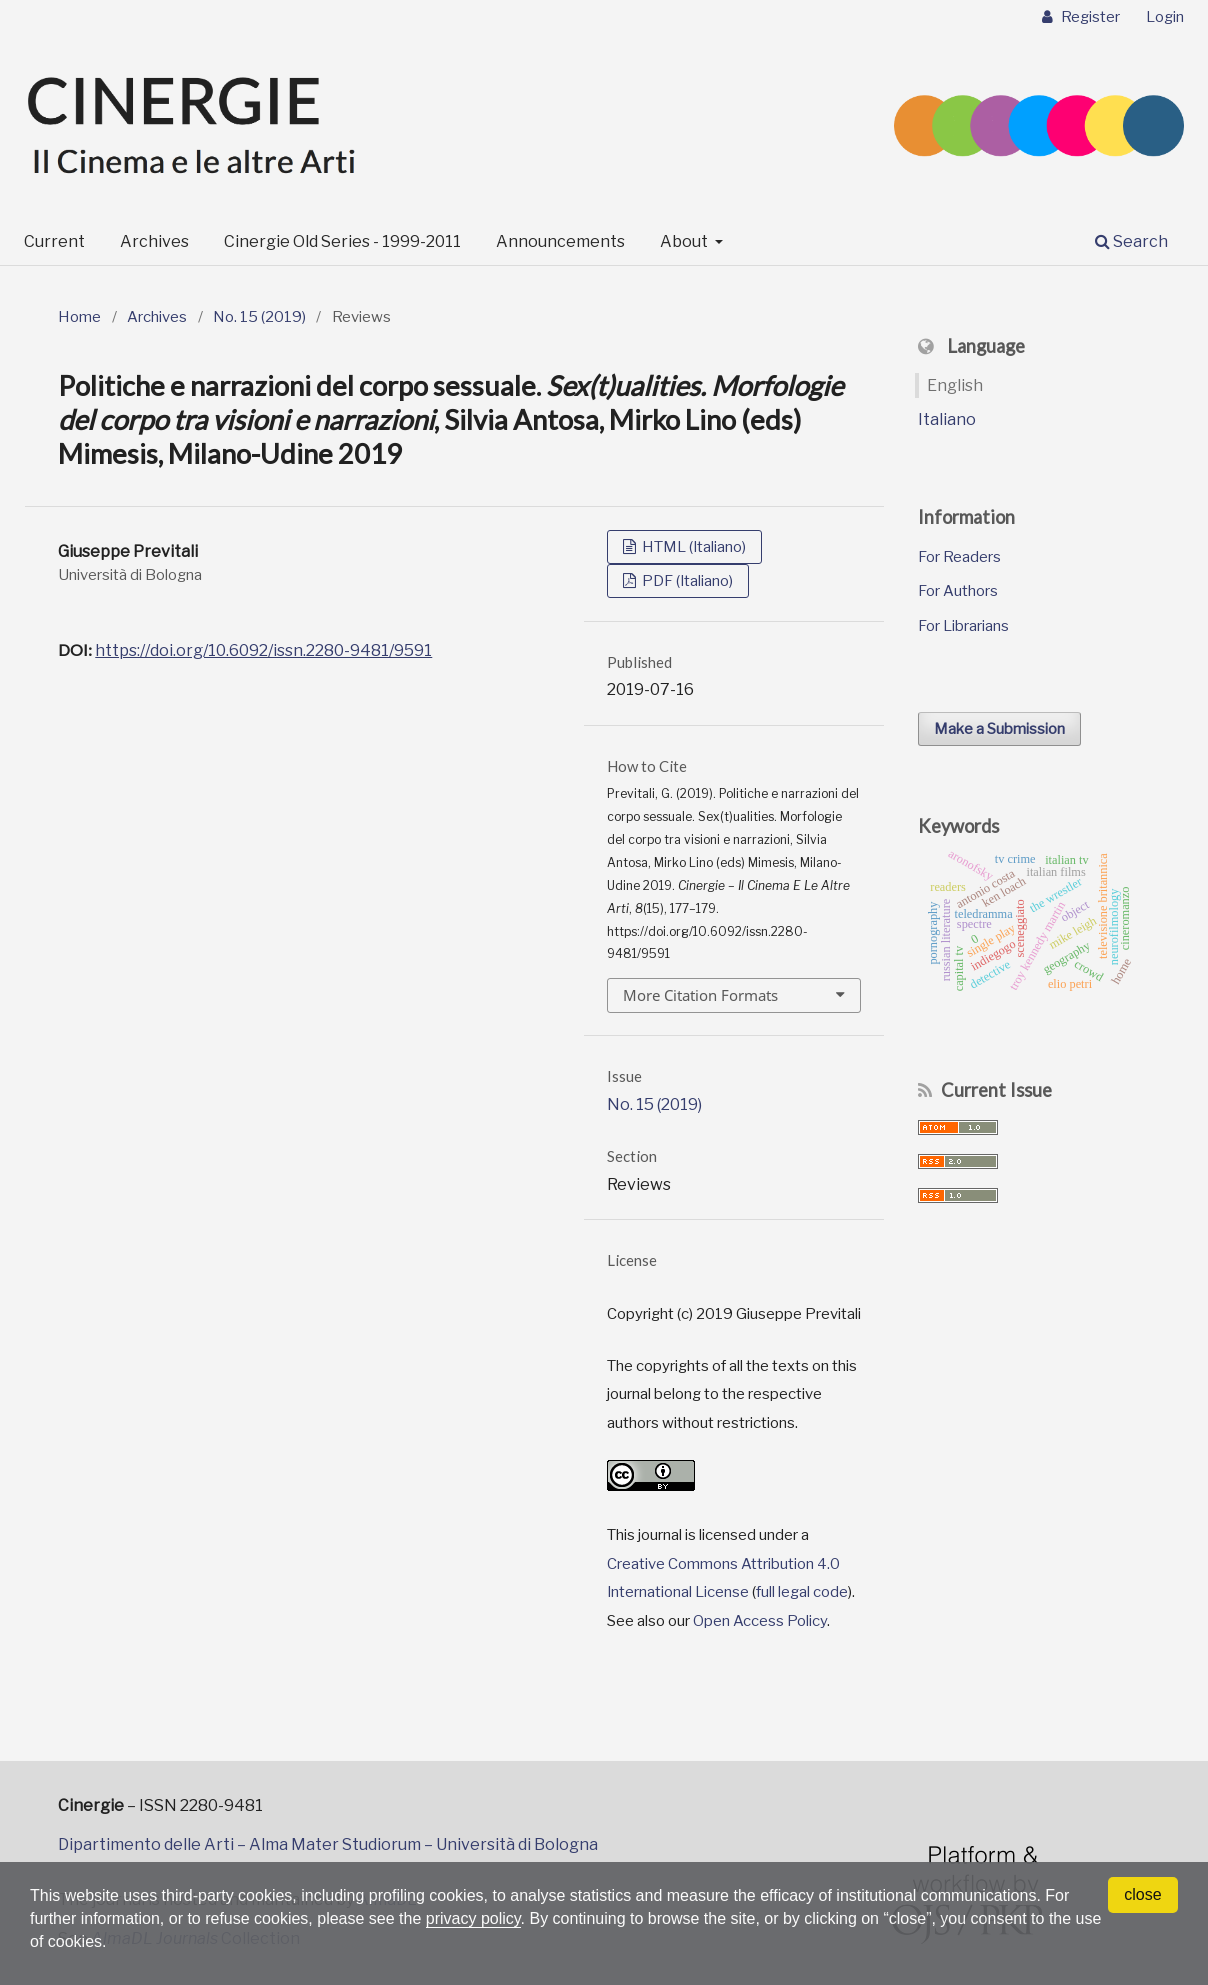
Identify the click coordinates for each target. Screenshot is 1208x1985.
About (685, 241)
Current (54, 241)
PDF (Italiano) (686, 581)
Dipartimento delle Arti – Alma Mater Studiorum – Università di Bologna (328, 1844)
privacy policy (473, 1918)
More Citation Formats (700, 995)
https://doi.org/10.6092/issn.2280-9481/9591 (263, 650)
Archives (154, 241)
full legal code (802, 1592)
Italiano (947, 419)
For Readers (959, 557)
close (1142, 1894)
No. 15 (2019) (259, 317)
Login (1165, 17)
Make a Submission (999, 729)
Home (79, 317)
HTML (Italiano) (692, 547)
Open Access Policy (760, 1621)
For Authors (958, 591)
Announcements (560, 241)
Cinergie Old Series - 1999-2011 (342, 241)
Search (1131, 241)
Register (1089, 17)
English (955, 385)
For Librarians (963, 626)
